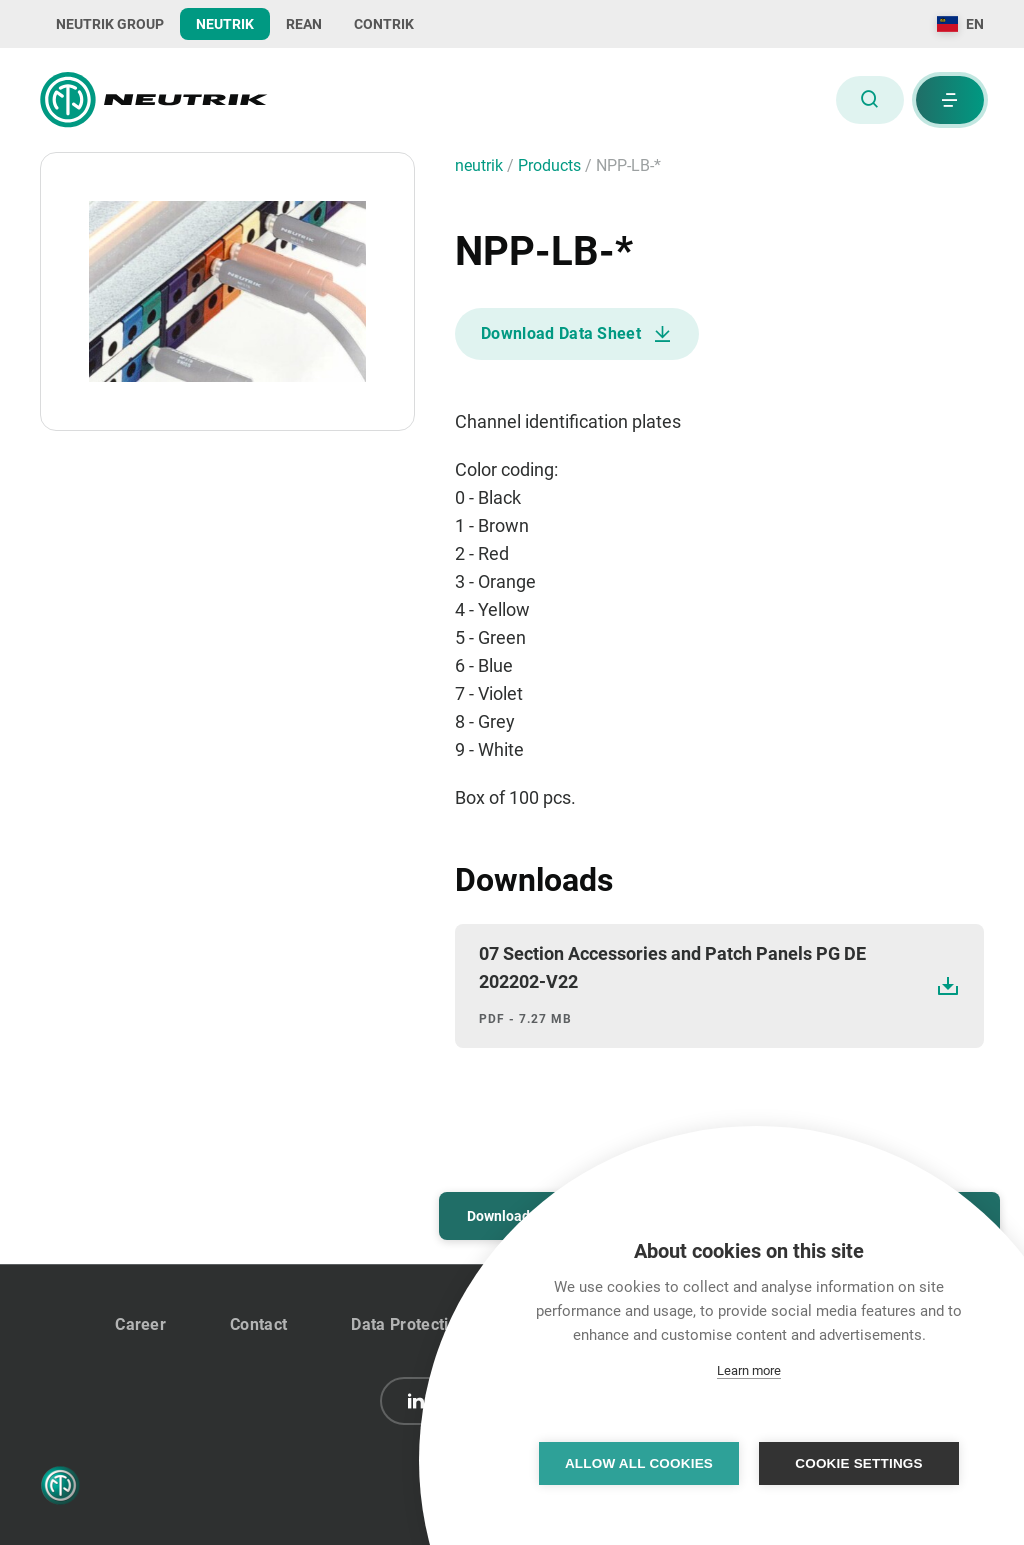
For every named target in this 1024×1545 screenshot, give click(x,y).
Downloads (502, 1216)
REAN (304, 24)
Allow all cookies (639, 1463)
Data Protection (409, 1324)
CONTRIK (384, 24)
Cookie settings (859, 1463)
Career (140, 1324)
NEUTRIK (225, 24)
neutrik (481, 165)
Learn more (749, 1370)
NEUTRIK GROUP (110, 24)
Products (551, 165)
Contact (258, 1324)
